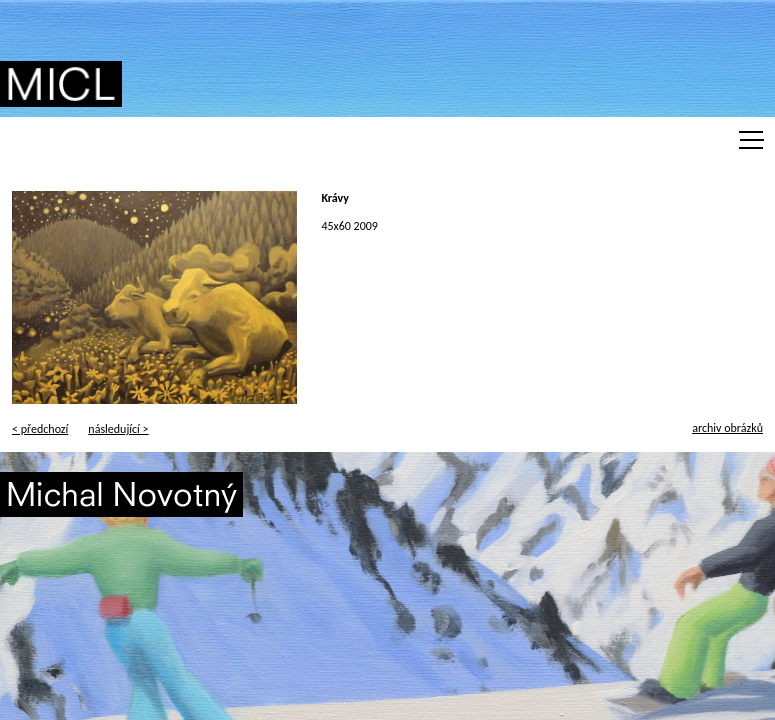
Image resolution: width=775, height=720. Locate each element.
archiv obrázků (727, 428)
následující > (118, 429)
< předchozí (40, 429)
